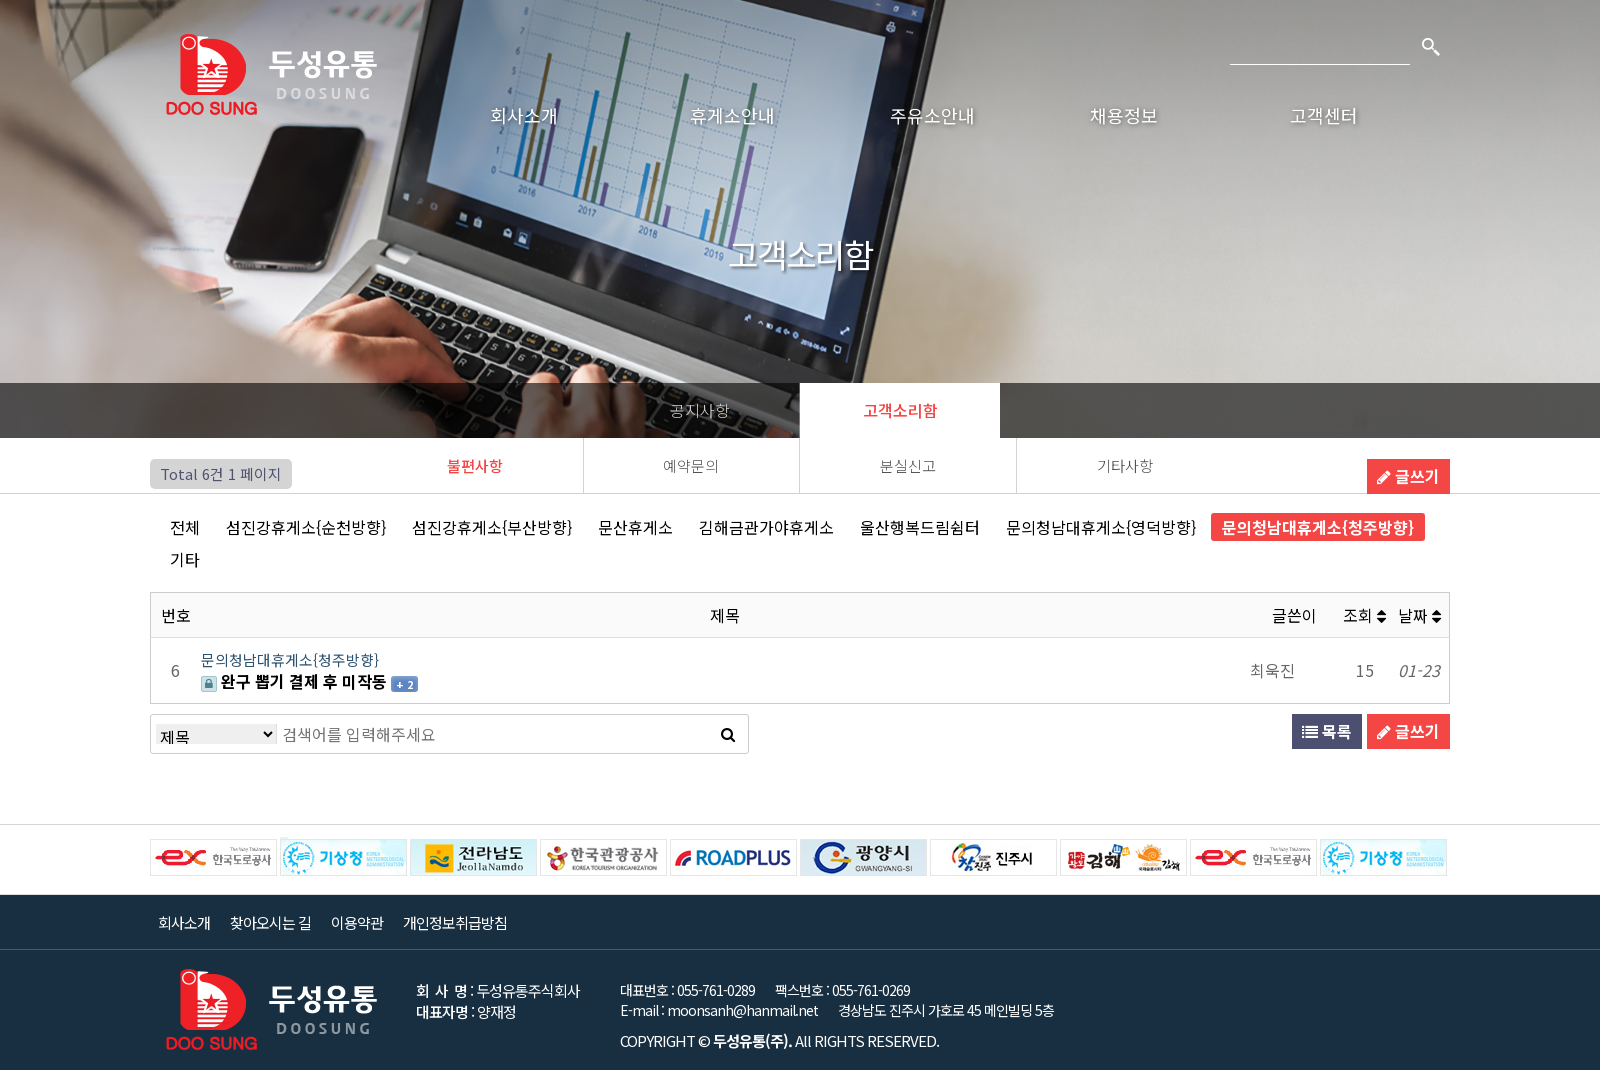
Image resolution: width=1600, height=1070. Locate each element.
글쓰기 (1408, 476)
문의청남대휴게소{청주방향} (1318, 527)
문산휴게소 (635, 527)
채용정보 (1124, 115)
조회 (1364, 615)
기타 (185, 559)
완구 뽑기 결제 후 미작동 (296, 681)
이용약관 (357, 922)
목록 (1327, 731)
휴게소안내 (732, 115)
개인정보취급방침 (455, 922)
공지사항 (700, 410)
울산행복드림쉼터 (920, 527)
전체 (185, 527)
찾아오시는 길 (270, 922)
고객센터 (1324, 115)
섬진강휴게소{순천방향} (306, 527)
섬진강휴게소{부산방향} (492, 527)
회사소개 (524, 115)
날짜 (1419, 615)
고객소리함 (900, 410)
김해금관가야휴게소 (766, 527)
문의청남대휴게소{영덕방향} (1101, 527)
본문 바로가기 (0, 0)
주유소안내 (932, 115)
